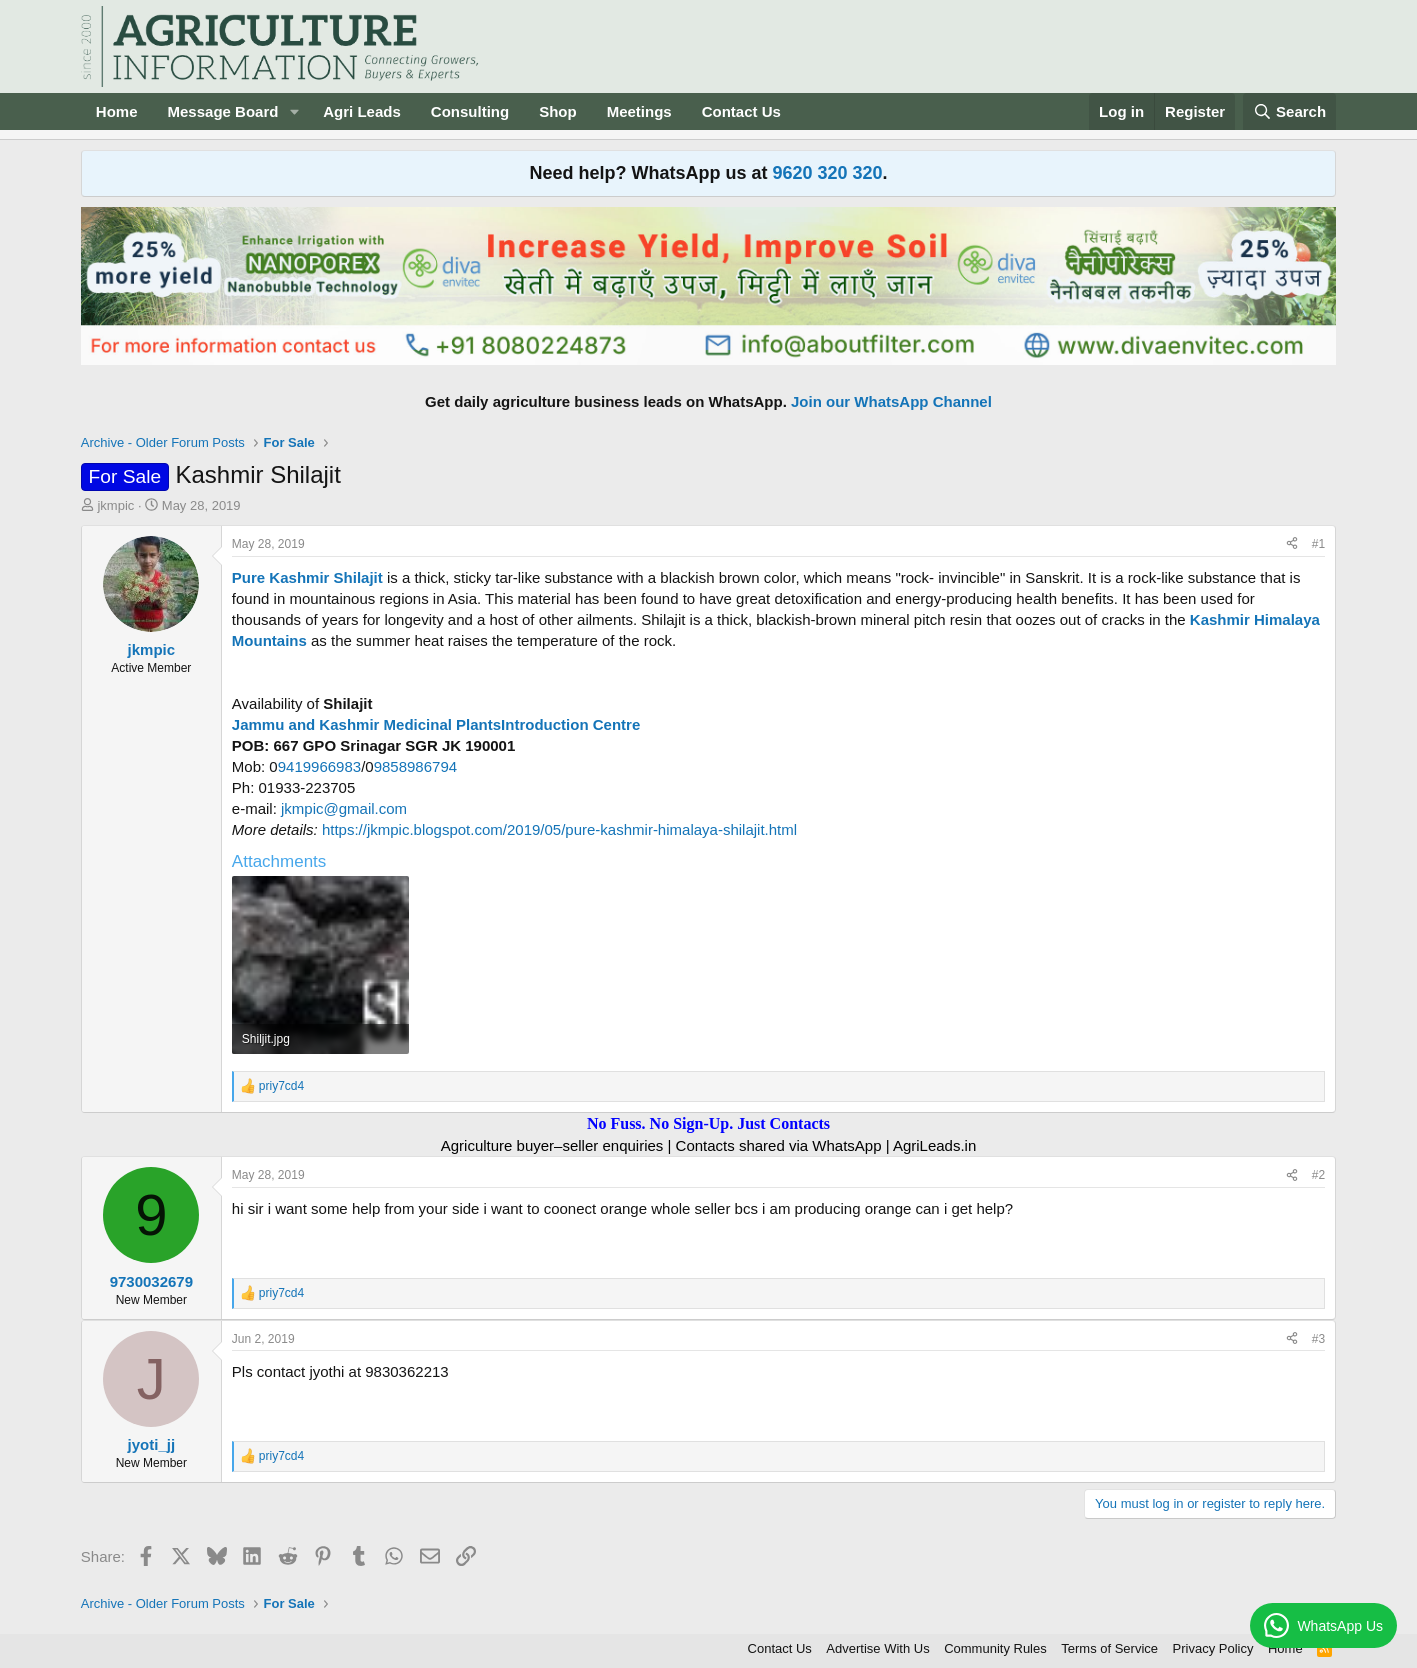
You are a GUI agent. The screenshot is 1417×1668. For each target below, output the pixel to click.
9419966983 (319, 766)
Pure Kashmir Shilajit (309, 577)
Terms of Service (1109, 1648)
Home (117, 111)
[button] (294, 111)
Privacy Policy (1213, 1648)
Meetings (639, 111)
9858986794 (415, 766)
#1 (1318, 544)
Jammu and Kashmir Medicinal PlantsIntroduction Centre (436, 724)
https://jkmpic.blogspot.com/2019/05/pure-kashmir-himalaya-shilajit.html (557, 829)
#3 (1318, 1339)
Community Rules (995, 1648)
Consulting (470, 111)
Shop (558, 111)
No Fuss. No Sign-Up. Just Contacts (708, 1123)
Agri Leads (362, 111)
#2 (1318, 1175)
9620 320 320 (827, 173)
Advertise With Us (877, 1648)
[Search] (1290, 111)
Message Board (223, 111)
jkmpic (115, 505)
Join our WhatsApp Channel (891, 401)
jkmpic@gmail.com (344, 808)
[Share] (1292, 544)
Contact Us (741, 111)
